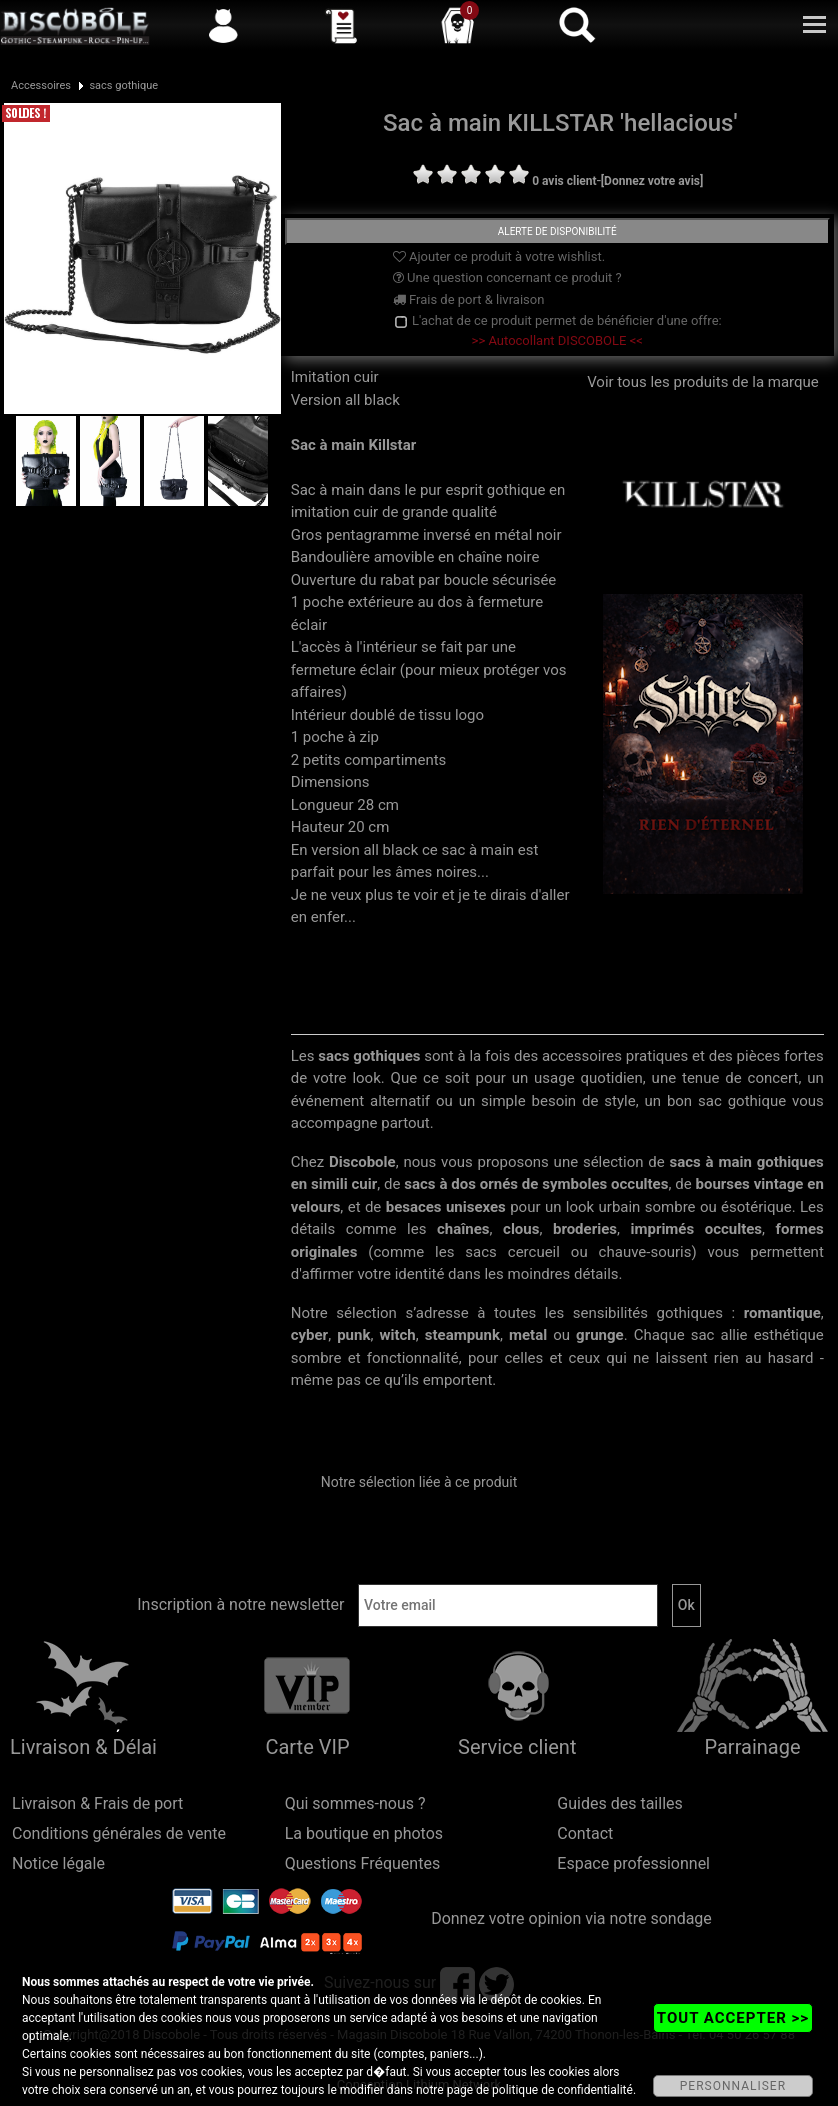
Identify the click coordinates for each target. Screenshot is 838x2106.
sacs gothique (123, 85)
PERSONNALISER (733, 2086)
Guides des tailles (619, 1803)
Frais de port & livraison (469, 299)
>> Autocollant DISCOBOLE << (557, 340)
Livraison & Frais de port (97, 1803)
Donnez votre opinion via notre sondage (571, 1918)
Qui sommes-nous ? (355, 1803)
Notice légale (58, 1863)
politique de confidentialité (562, 2090)
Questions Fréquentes (363, 1863)
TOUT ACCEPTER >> (733, 2018)
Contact (585, 1833)
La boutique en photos (364, 1833)
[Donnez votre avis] (652, 181)
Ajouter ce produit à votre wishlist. (499, 256)
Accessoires (41, 85)
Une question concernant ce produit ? (507, 277)
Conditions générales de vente (119, 1833)
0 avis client (564, 181)
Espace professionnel (633, 1863)
